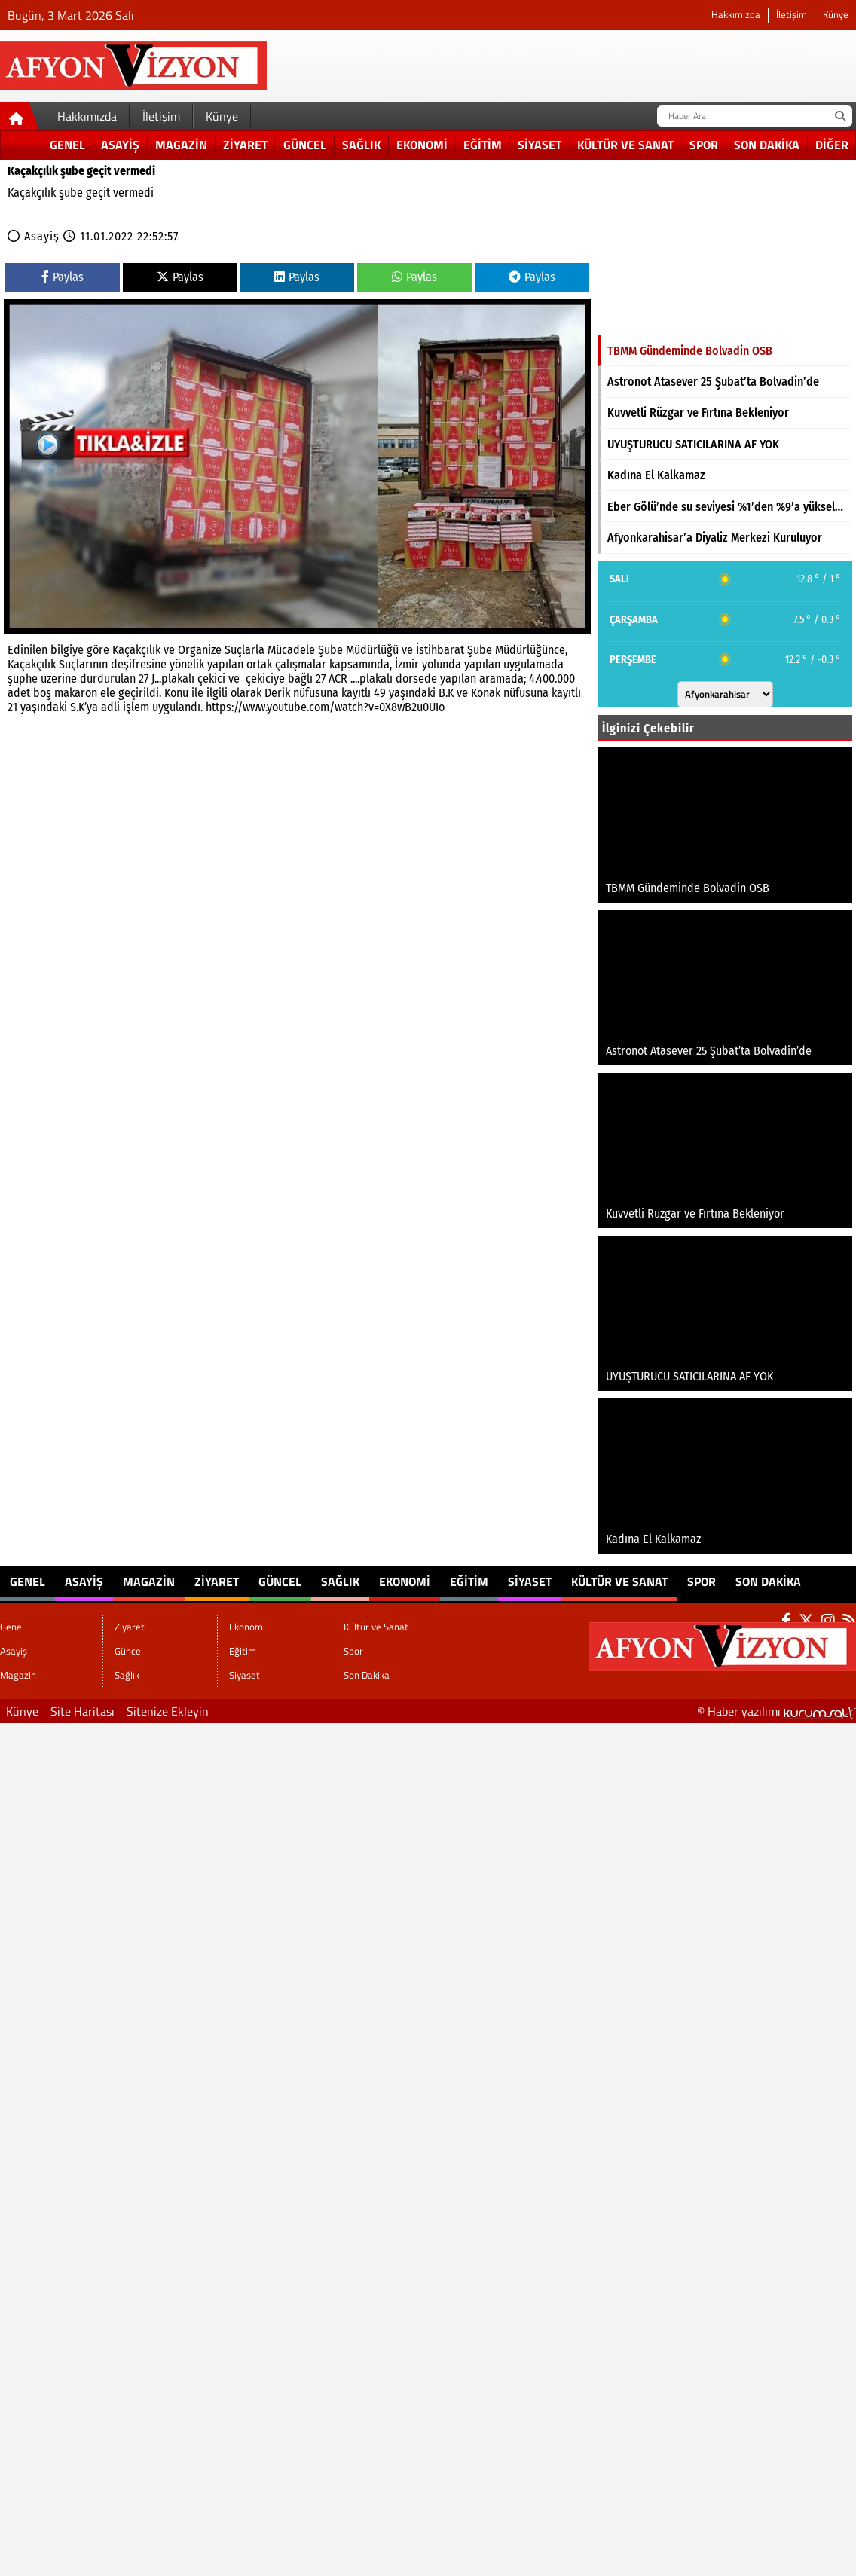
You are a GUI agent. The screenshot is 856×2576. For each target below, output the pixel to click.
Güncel (304, 145)
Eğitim (482, 145)
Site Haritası (82, 1711)
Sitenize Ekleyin (168, 1711)
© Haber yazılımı (776, 1711)
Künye (835, 15)
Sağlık (361, 145)
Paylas (62, 277)
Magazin (181, 145)
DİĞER (831, 145)
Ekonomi (422, 145)
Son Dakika (766, 145)
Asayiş (120, 145)
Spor (703, 145)
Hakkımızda (735, 15)
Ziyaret (245, 145)
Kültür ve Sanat (625, 145)
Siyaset (539, 145)
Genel (67, 145)
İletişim (791, 15)
